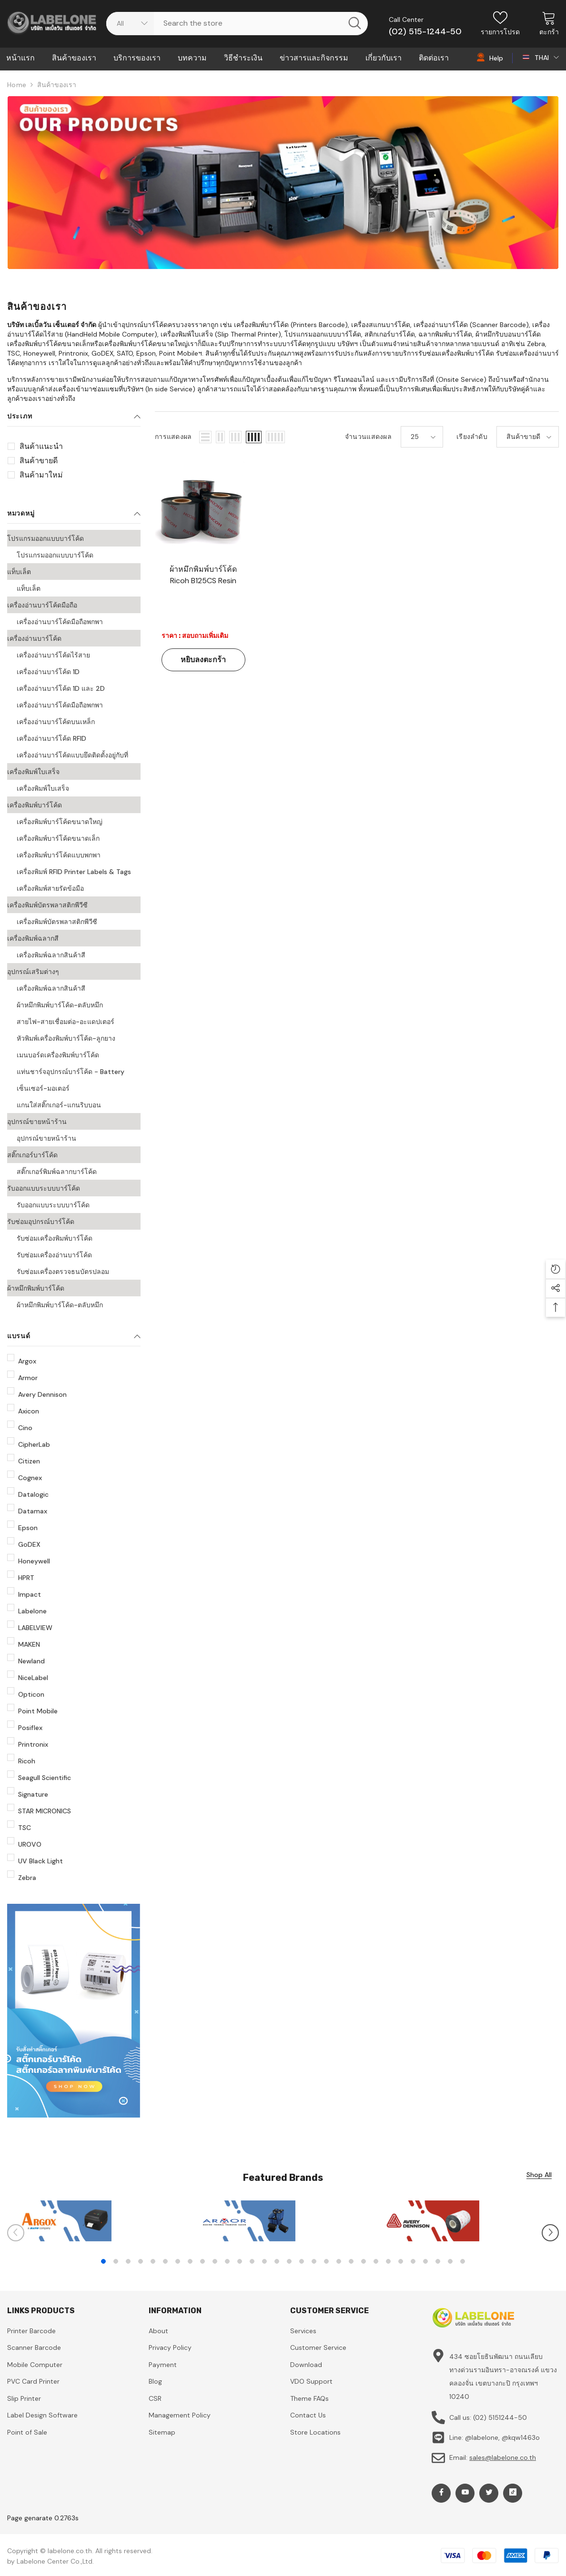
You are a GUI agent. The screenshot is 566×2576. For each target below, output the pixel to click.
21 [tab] (351, 2261)
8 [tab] (190, 2261)
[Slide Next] (550, 2232)
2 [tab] (115, 2261)
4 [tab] (140, 2261)
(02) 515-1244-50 (425, 31)
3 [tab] (128, 2261)
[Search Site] (251, 23)
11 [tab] (227, 2261)
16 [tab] (289, 2261)
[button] (205, 437)
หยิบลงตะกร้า (203, 660)
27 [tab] (425, 2261)
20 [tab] (338, 2261)
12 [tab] (239, 2261)
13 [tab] (252, 2261)
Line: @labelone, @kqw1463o (494, 2437)
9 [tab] (202, 2261)
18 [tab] (314, 2261)
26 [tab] (413, 2261)
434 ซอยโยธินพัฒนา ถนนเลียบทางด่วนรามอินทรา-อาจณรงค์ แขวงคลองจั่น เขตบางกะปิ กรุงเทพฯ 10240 (503, 2376)
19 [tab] (326, 2261)
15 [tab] (276, 2261)
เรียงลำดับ (471, 436)
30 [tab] (462, 2261)
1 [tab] (103, 2261)
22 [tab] (363, 2261)
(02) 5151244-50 (500, 2417)
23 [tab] (376, 2261)
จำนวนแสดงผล (368, 436)
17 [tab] (301, 2261)
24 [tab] (388, 2261)
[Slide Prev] (15, 2232)
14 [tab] (264, 2261)
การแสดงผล (173, 436)
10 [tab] (214, 2261)
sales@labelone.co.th (502, 2457)
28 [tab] (437, 2261)
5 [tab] (153, 2261)
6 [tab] (165, 2261)
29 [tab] (450, 2261)
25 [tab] (400, 2261)
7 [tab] (177, 2261)
